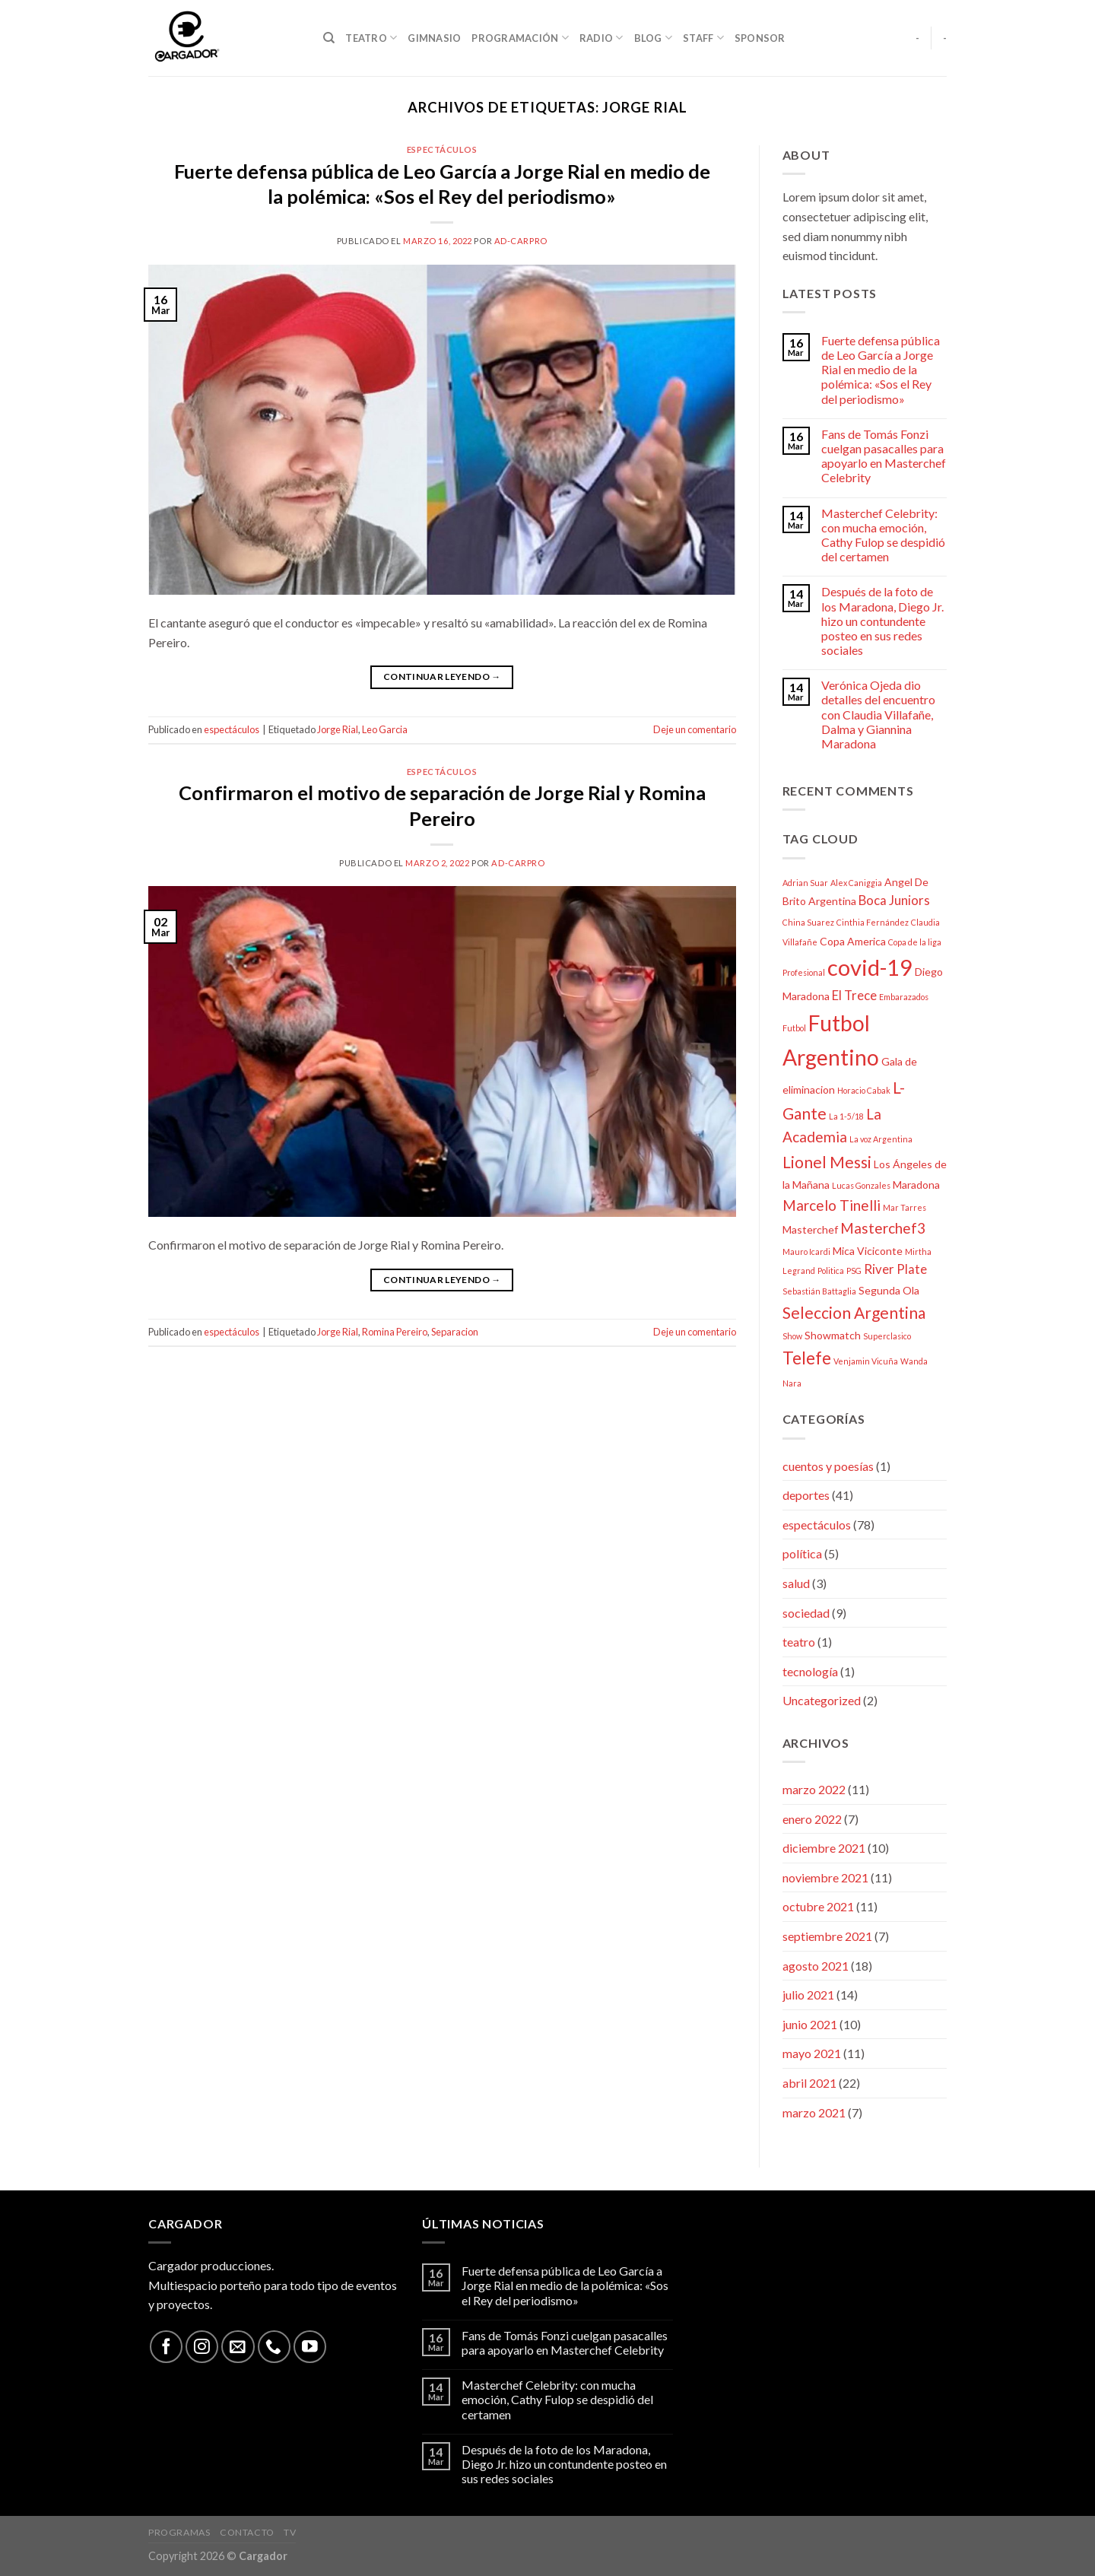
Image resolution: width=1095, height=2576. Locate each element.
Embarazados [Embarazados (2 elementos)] (903, 997)
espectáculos (442, 149)
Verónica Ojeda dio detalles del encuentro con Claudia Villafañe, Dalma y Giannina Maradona (878, 714)
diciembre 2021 (823, 1848)
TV (290, 2532)
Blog (653, 37)
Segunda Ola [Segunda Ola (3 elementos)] (889, 1290)
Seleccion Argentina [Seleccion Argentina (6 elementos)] (853, 1312)
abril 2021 (809, 2083)
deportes (806, 1495)
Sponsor (760, 38)
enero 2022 (812, 1819)
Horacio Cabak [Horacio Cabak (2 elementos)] (863, 1090)
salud (796, 1583)
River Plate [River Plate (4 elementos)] (895, 1269)
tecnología (810, 1671)
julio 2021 (808, 1994)
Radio (601, 37)
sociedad (806, 1613)
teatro (798, 1641)
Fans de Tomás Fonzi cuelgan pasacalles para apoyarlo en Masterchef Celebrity (883, 456)
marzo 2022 (814, 1789)
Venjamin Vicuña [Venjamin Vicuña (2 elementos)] (865, 1361)
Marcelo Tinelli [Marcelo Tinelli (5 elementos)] (831, 1205)
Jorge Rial (337, 729)
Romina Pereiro (394, 1332)
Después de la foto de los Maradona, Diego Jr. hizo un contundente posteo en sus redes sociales (882, 620)
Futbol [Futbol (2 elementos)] (794, 1028)
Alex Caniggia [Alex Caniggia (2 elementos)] (856, 883)
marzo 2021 (814, 2112)
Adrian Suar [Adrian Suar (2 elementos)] (805, 883)
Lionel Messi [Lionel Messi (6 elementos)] (826, 1161)
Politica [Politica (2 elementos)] (830, 1270)
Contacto (247, 2532)
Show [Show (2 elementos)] (792, 1336)
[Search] (329, 38)
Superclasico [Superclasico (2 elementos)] (887, 1336)
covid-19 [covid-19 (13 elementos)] (869, 967)
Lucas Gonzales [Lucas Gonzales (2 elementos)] (861, 1185)
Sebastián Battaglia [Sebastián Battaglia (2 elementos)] (819, 1291)
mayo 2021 (811, 2053)
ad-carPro (521, 241)
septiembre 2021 (827, 1936)
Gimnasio (434, 38)
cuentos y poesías (828, 1466)
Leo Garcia (385, 729)
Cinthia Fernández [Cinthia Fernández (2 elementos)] (872, 922)
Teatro (371, 37)
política (802, 1553)
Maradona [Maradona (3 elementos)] (916, 1184)
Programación (520, 37)
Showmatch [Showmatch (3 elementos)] (833, 1335)
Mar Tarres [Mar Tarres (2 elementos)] (904, 1207)
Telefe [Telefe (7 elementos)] (806, 1358)
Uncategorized (821, 1700)
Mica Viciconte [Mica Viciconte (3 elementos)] (868, 1250)
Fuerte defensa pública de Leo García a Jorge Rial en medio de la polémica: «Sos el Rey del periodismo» (880, 369)
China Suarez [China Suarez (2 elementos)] (808, 922)
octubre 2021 (818, 1906)
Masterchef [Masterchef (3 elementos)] (810, 1229)
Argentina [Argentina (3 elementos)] (832, 900)
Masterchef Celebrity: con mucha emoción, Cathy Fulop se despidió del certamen (883, 535)
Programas (179, 2532)
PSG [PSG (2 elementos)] (854, 1270)
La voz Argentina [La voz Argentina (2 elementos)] (880, 1139)
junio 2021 (809, 2024)
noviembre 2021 (825, 1877)
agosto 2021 (815, 1965)
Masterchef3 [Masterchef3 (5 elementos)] (882, 1228)
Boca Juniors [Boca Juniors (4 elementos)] (894, 900)
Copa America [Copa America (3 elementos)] (853, 941)
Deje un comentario (694, 729)
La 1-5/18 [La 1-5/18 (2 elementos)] (846, 1116)
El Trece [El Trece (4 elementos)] (854, 995)
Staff (703, 37)
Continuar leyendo (442, 676)
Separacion (454, 1332)
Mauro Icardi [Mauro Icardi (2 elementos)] (806, 1251)
